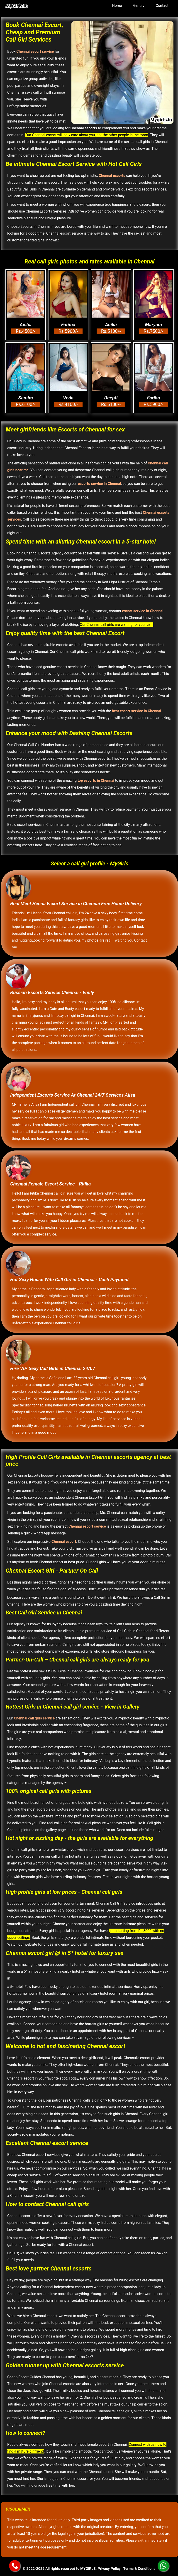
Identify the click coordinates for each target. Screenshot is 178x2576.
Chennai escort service (87, 1526)
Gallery (138, 5)
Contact (162, 5)
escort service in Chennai (142, 611)
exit (140, 2540)
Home (117, 5)
